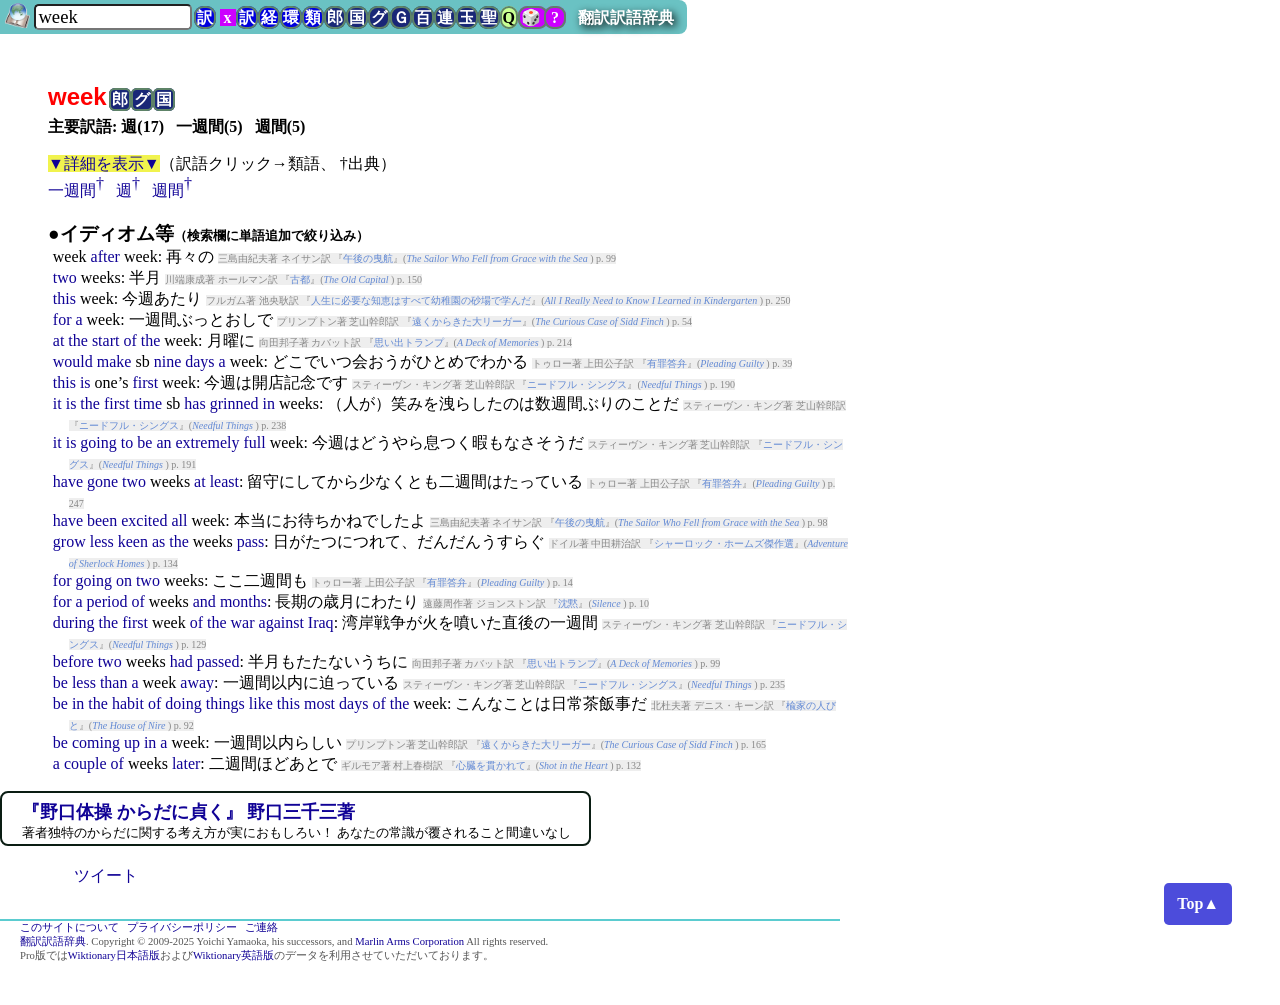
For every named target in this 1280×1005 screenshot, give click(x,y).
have (68, 481)
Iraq (321, 622)
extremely (207, 442)
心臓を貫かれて (491, 765)
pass (251, 541)
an (163, 442)
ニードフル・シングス (577, 384)
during (74, 622)
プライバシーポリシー (182, 927)
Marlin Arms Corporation (409, 941)
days (199, 361)
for (62, 319)
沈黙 (568, 603)
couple (85, 763)
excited (144, 520)
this (64, 298)
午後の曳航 (368, 258)
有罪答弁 (667, 363)
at (59, 340)
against (281, 622)
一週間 (72, 190)
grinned (234, 403)
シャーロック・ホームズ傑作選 (724, 543)
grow (69, 541)
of (129, 340)
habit (128, 703)
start (106, 340)
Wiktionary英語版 (233, 955)
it (57, 403)
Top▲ (1198, 903)
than (114, 682)
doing (183, 703)
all (179, 520)
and (204, 601)
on (124, 580)
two (65, 277)
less (102, 541)
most (319, 703)
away (197, 682)
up (132, 742)
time (148, 403)
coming (96, 742)
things (225, 703)
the (78, 340)
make (114, 361)
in (269, 403)
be (144, 442)
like (261, 703)
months (243, 601)
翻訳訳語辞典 (626, 17)
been (102, 520)
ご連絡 (261, 927)
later (186, 763)
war (243, 622)
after (105, 256)
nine (168, 361)
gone (102, 481)
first (145, 382)
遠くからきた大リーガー (467, 321)
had (181, 661)
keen (133, 541)
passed (218, 661)
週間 (168, 190)
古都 (300, 279)
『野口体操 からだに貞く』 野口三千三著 (188, 812)
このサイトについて (69, 927)
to (127, 442)
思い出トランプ (409, 342)
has (194, 403)
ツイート (106, 875)
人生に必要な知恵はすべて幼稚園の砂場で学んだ (421, 300)
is (85, 382)
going (98, 442)
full (254, 442)
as (158, 541)
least (224, 481)
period (107, 601)
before (73, 661)
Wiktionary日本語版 (114, 955)
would (73, 361)
